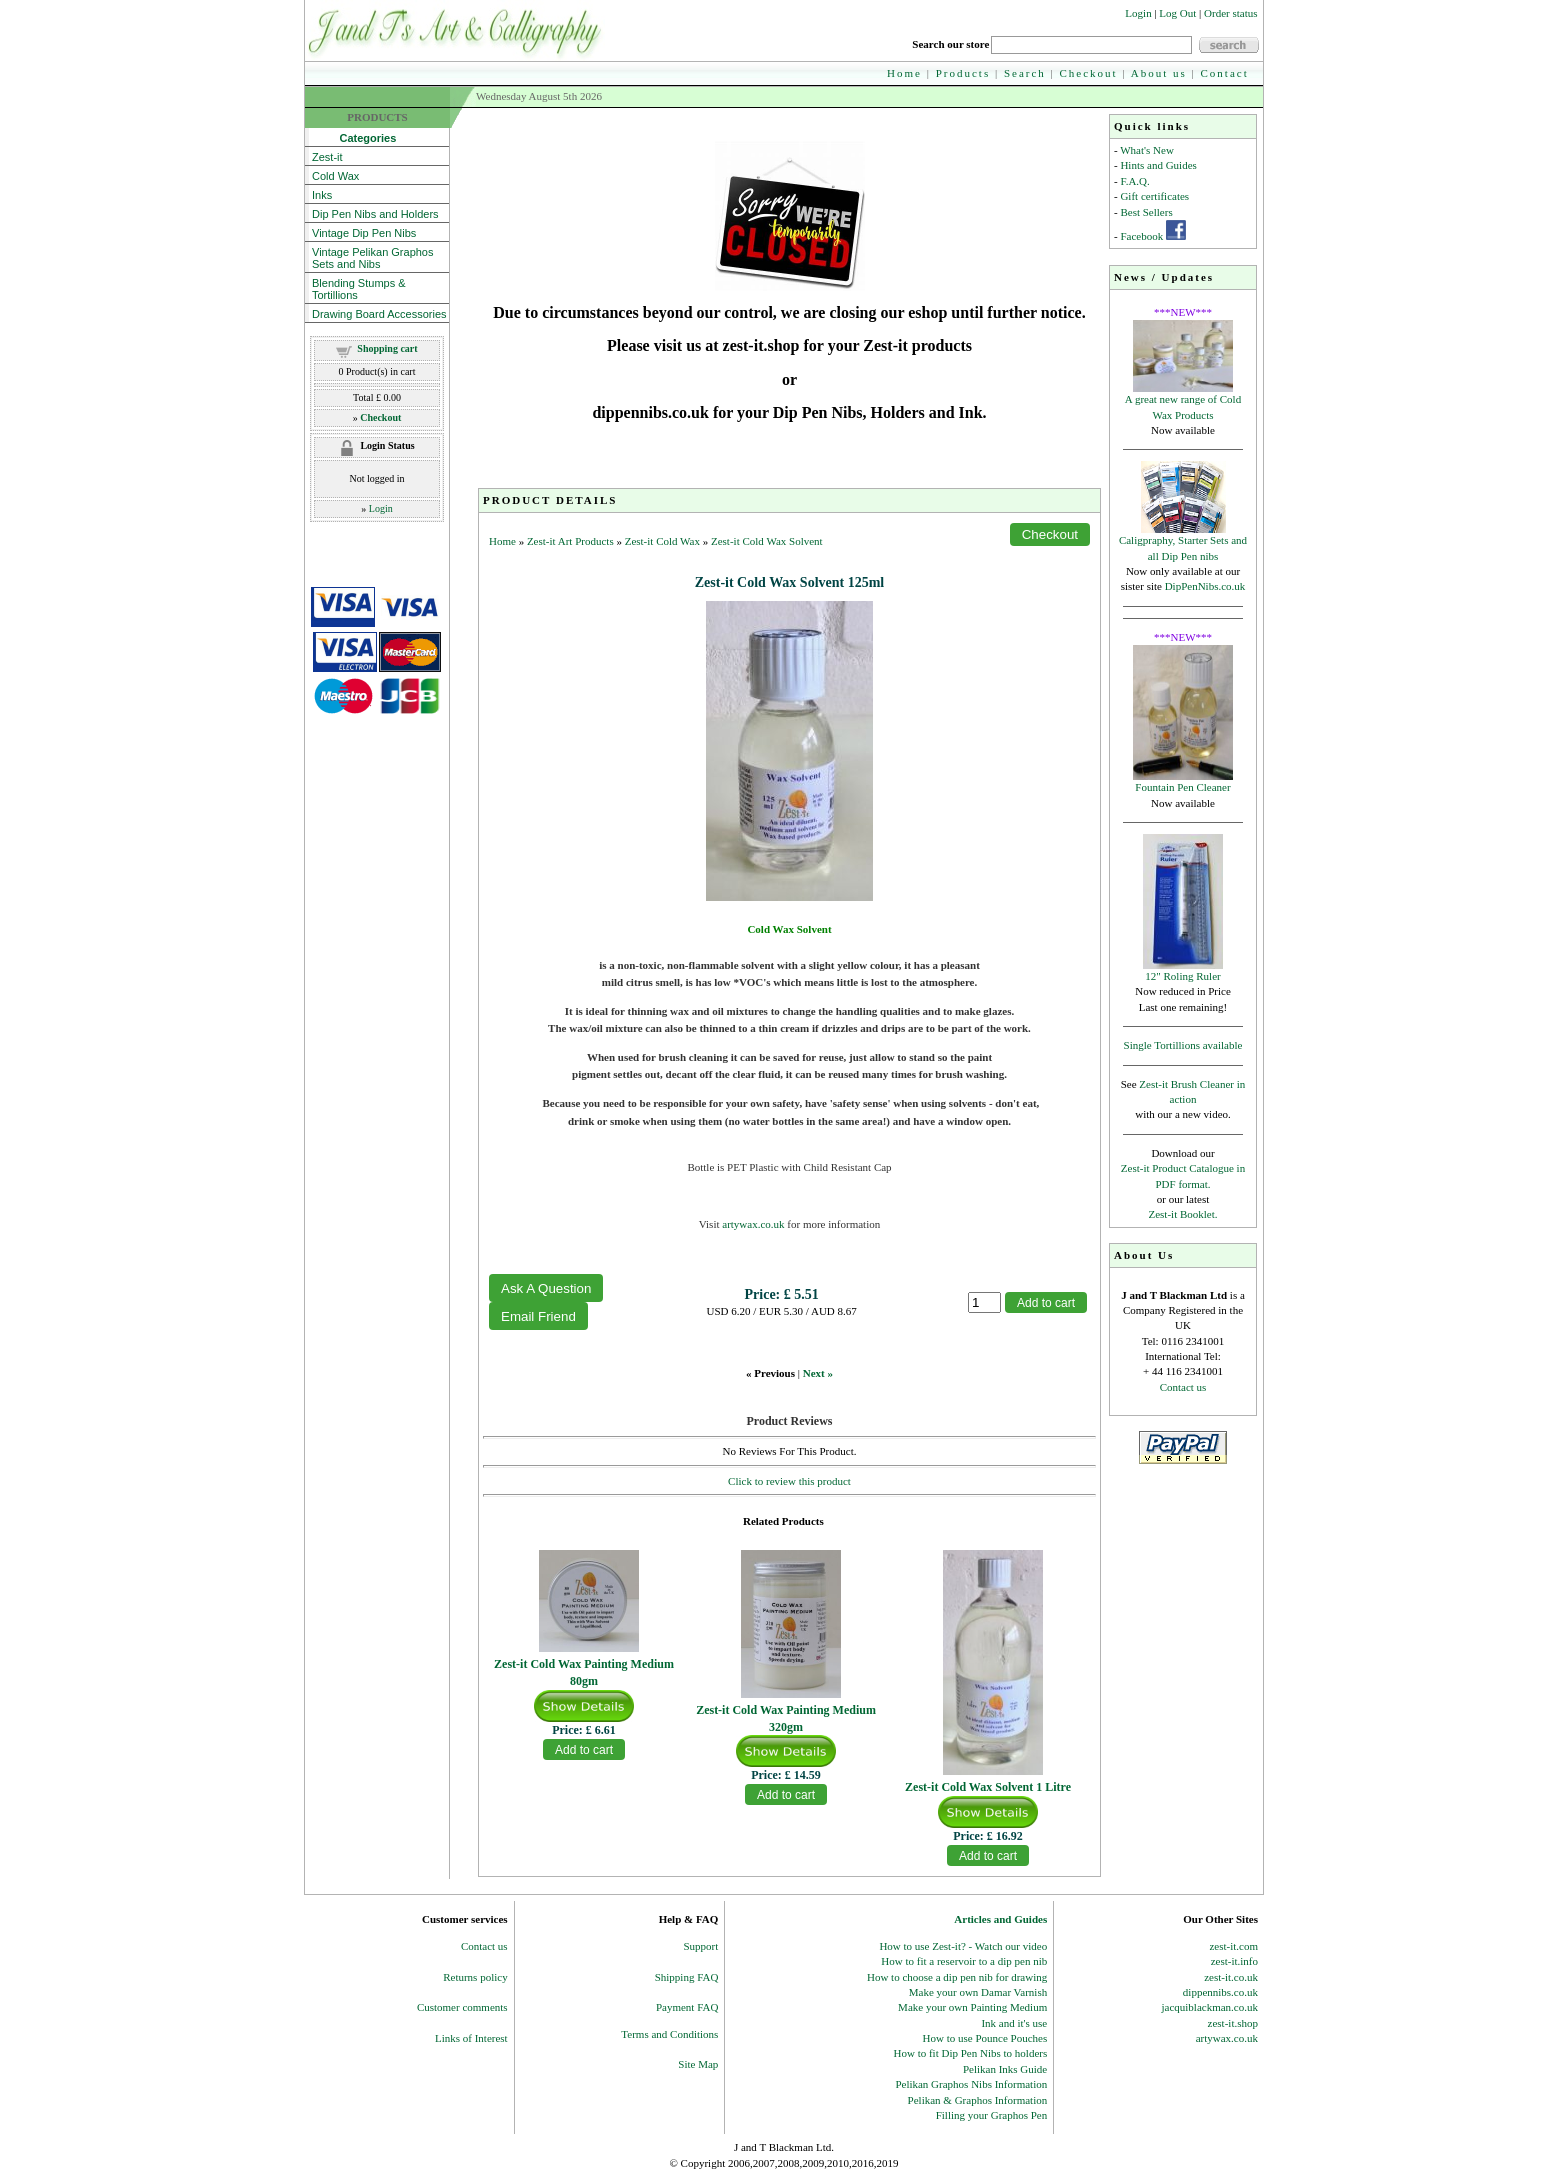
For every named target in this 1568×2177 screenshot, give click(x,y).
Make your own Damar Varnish (978, 1992)
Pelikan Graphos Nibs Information (971, 2084)
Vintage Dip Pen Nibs (364, 233)
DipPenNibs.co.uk (1205, 586)
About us (1159, 73)
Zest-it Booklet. (1182, 1214)
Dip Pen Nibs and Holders (375, 214)
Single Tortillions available (1183, 1045)
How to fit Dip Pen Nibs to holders (971, 2053)
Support (701, 1946)
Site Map (698, 2064)
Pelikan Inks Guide (1005, 2069)
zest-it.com (1233, 1946)
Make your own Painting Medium (972, 2007)
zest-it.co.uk (1231, 1977)
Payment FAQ (687, 2007)
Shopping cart (387, 348)
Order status (1230, 13)
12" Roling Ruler (1182, 976)
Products (963, 73)
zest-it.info (1234, 1961)
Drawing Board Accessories (379, 314)
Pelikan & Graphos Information (978, 2100)
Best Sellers (1146, 212)
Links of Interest (471, 2038)
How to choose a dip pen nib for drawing (957, 1977)
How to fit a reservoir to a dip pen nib (964, 1961)
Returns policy (475, 1977)
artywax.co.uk (753, 1224)
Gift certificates (1154, 196)
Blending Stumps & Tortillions (359, 289)
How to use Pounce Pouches (985, 2038)
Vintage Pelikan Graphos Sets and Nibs (373, 258)
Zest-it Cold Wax (662, 541)
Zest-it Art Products (570, 541)
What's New (1147, 150)
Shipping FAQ (687, 1977)
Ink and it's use (1014, 2023)
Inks (322, 195)
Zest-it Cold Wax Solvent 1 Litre (988, 1787)
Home (904, 73)
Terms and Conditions (669, 2034)
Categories (354, 138)
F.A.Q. (1134, 181)
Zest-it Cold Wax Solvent (767, 541)
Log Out (1177, 13)
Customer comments (462, 2007)
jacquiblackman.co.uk (1209, 2007)
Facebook (1141, 236)
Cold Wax (335, 176)
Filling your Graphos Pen (992, 2115)
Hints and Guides (1158, 165)
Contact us (1183, 1387)
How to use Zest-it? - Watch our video (963, 1946)
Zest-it (327, 157)
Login (1138, 13)
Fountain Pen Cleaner (1182, 787)
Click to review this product (789, 1481)
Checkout (1089, 73)
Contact (1225, 73)
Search (1025, 73)
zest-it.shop (1233, 2023)
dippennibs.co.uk (1220, 1992)
